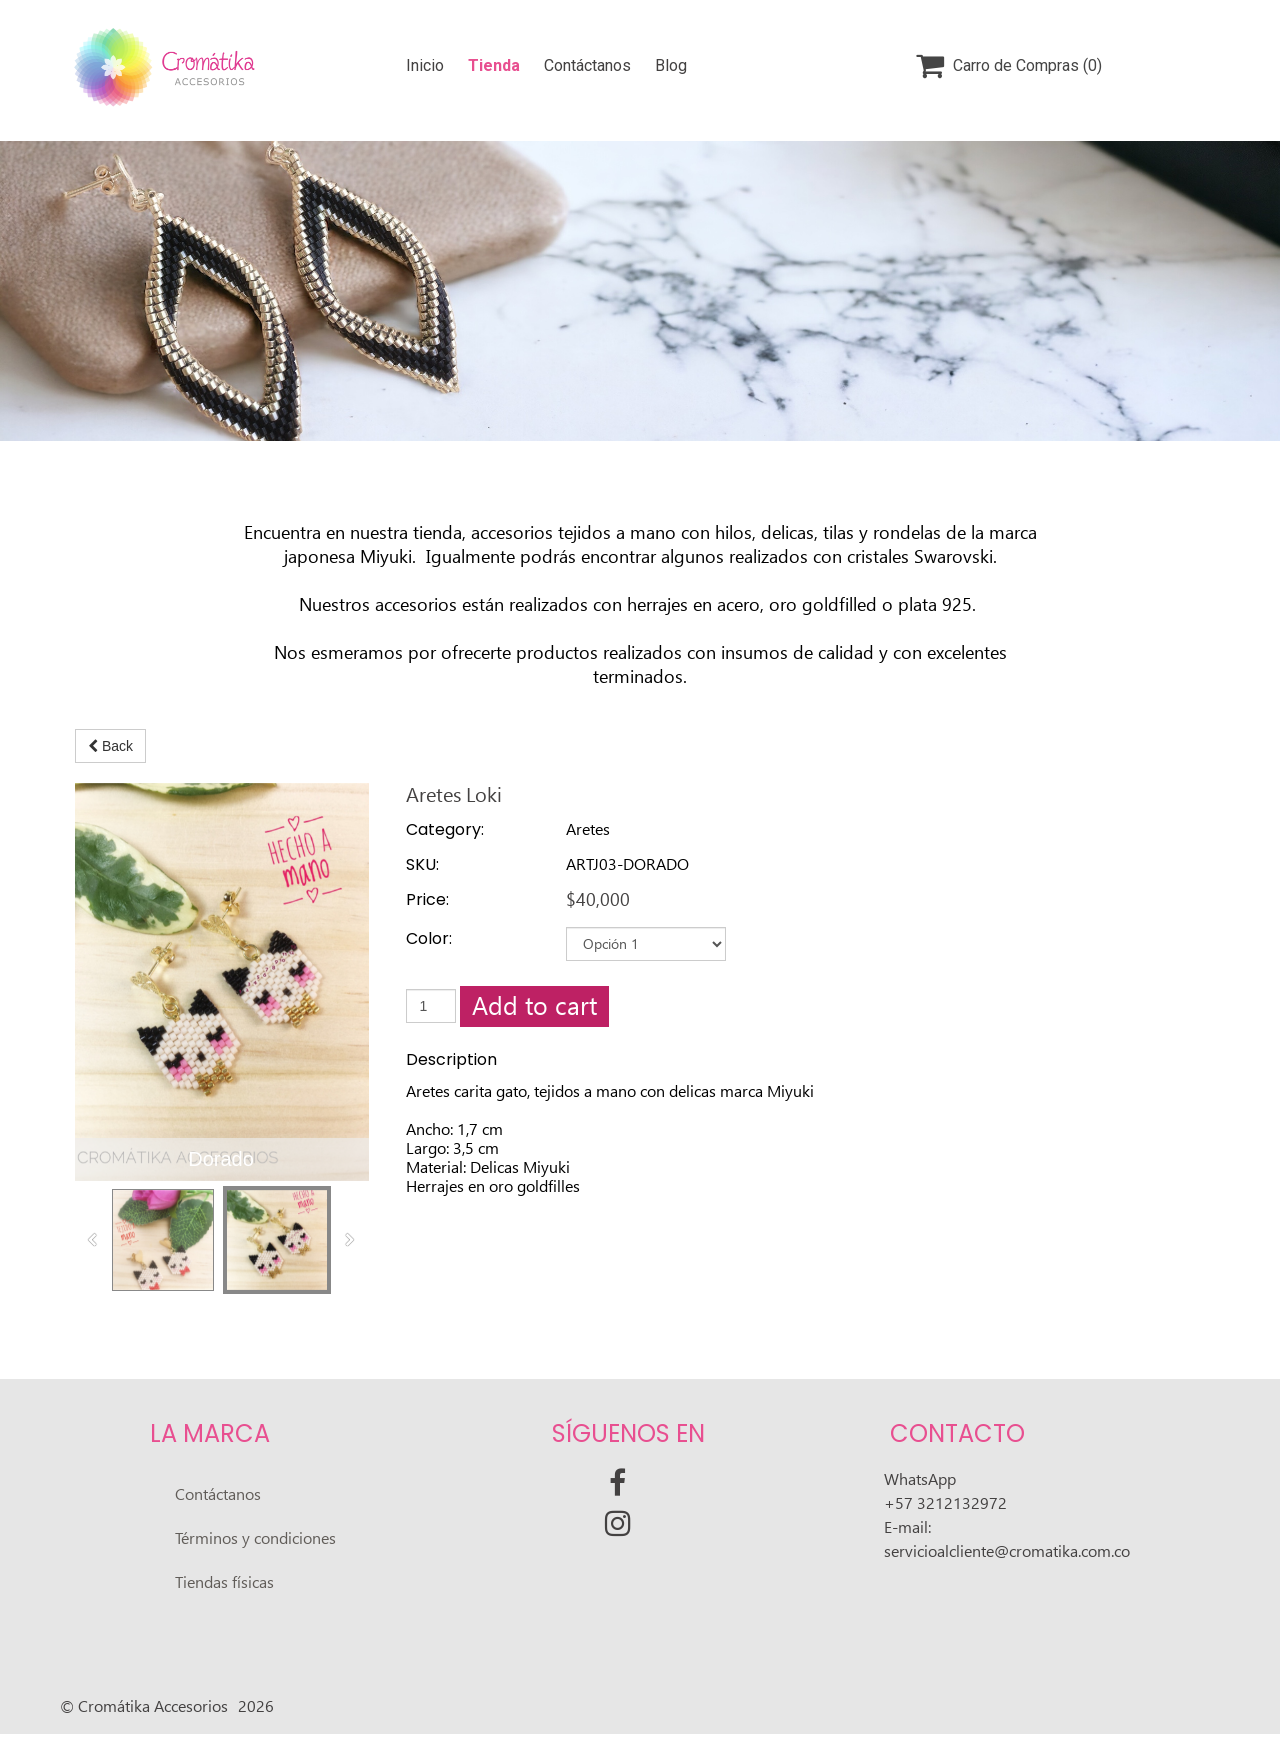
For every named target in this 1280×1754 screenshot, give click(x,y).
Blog (671, 65)
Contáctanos (587, 65)
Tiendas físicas (224, 1582)
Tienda (494, 65)
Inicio (425, 65)
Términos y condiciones (255, 1538)
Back (110, 746)
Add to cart (534, 1006)
